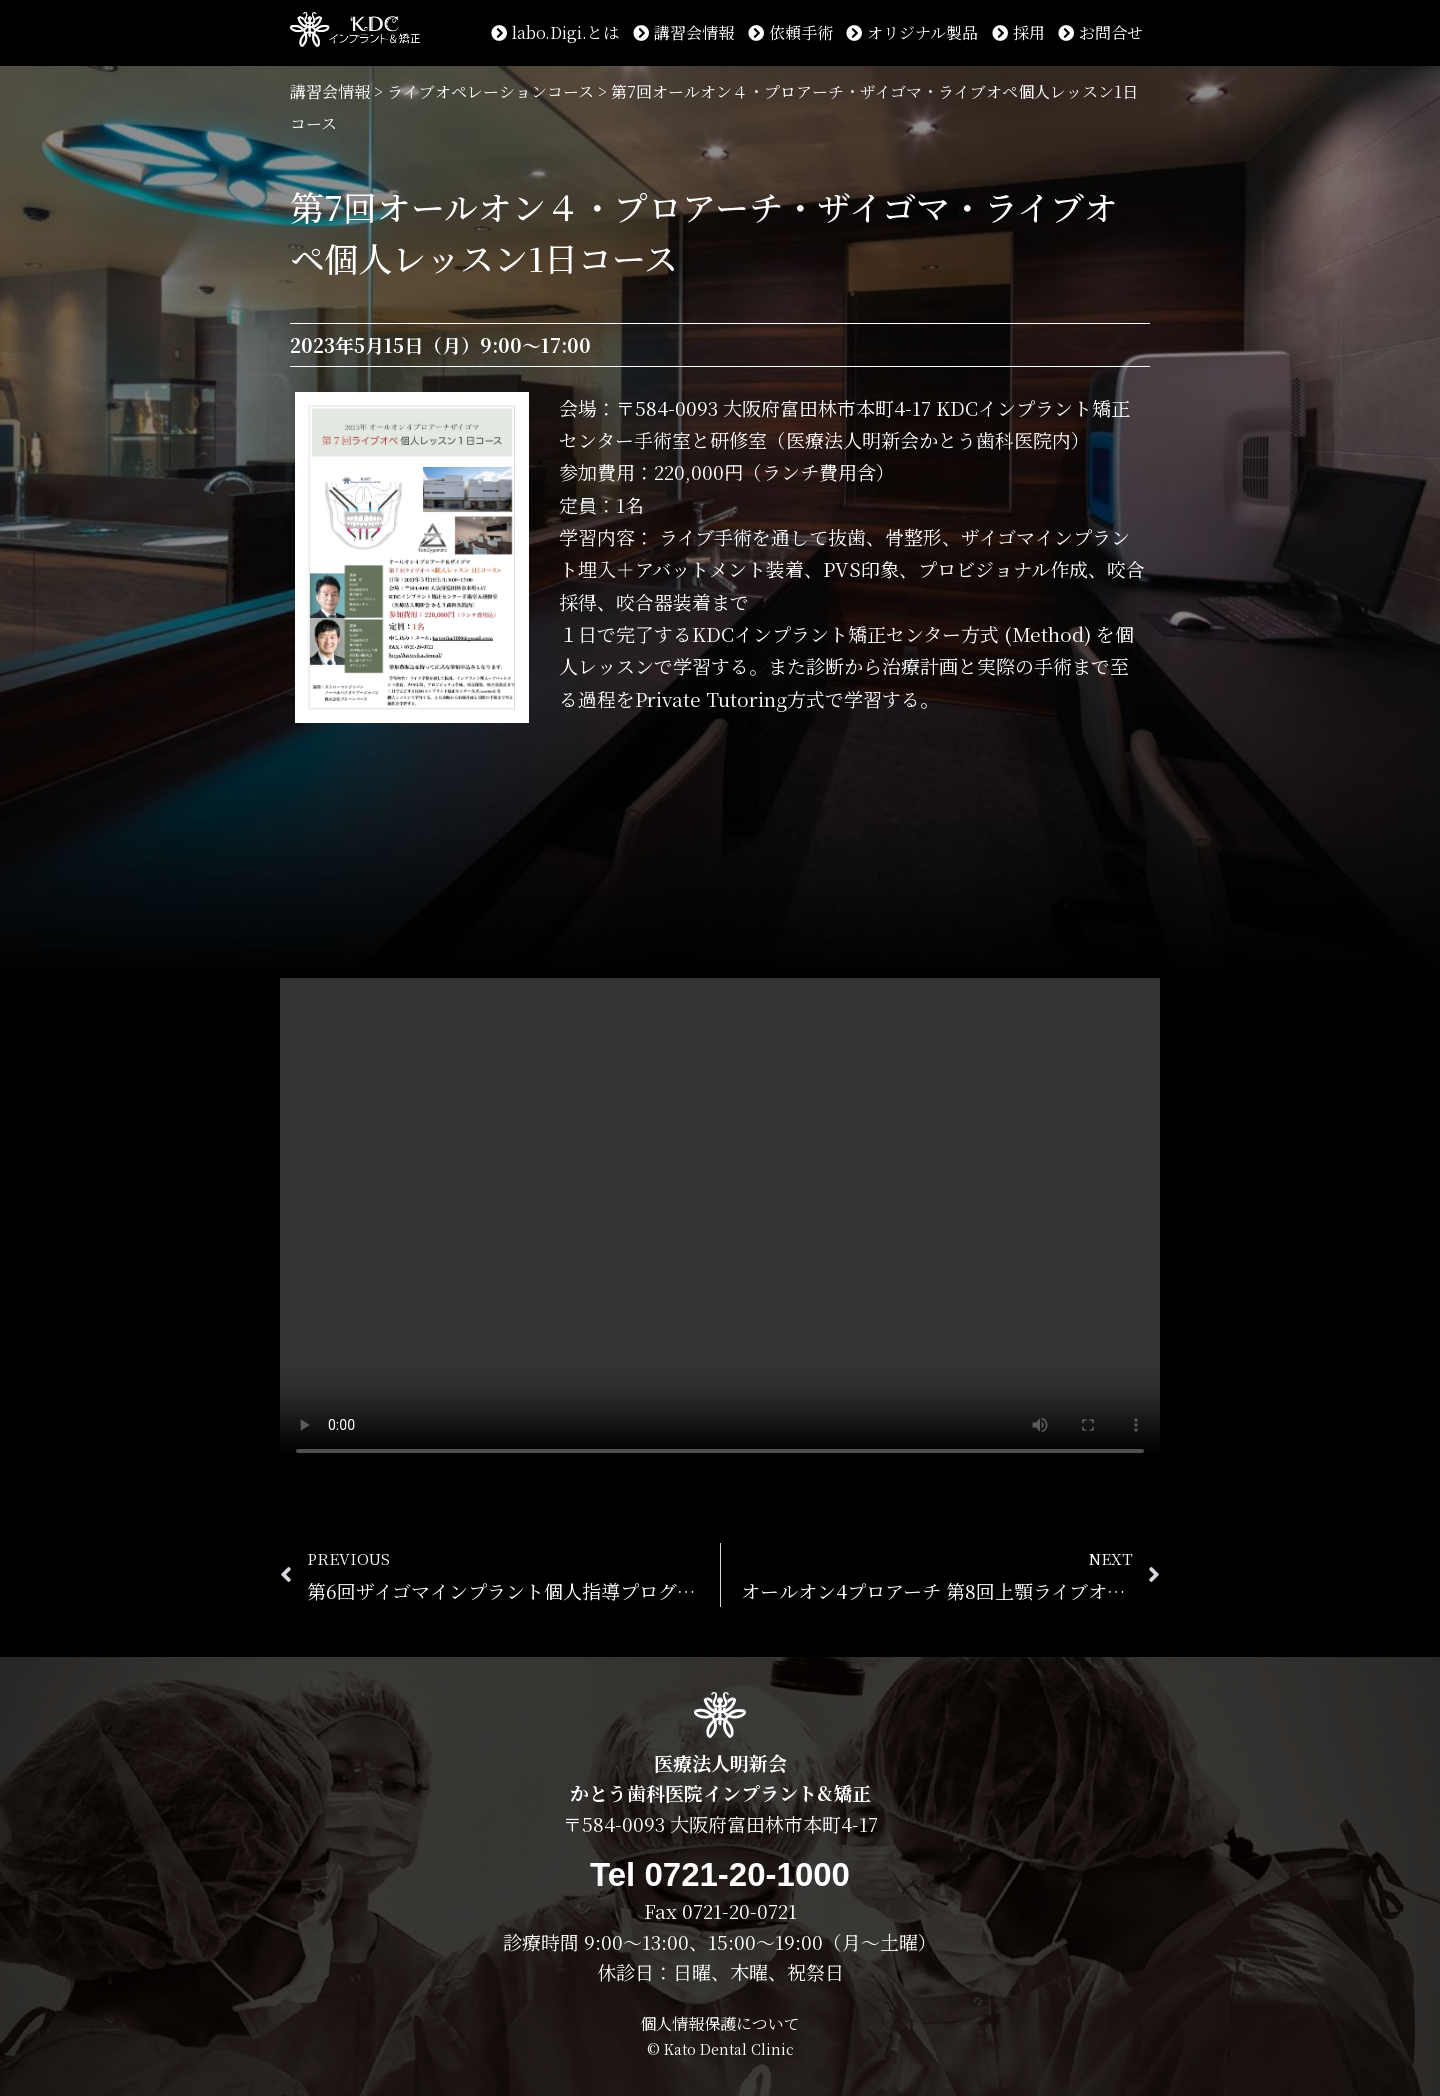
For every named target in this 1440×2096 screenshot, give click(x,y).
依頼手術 (790, 32)
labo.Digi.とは (555, 32)
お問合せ (1100, 32)
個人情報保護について (720, 2023)
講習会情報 (683, 32)
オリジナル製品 (912, 32)
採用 (1018, 32)
